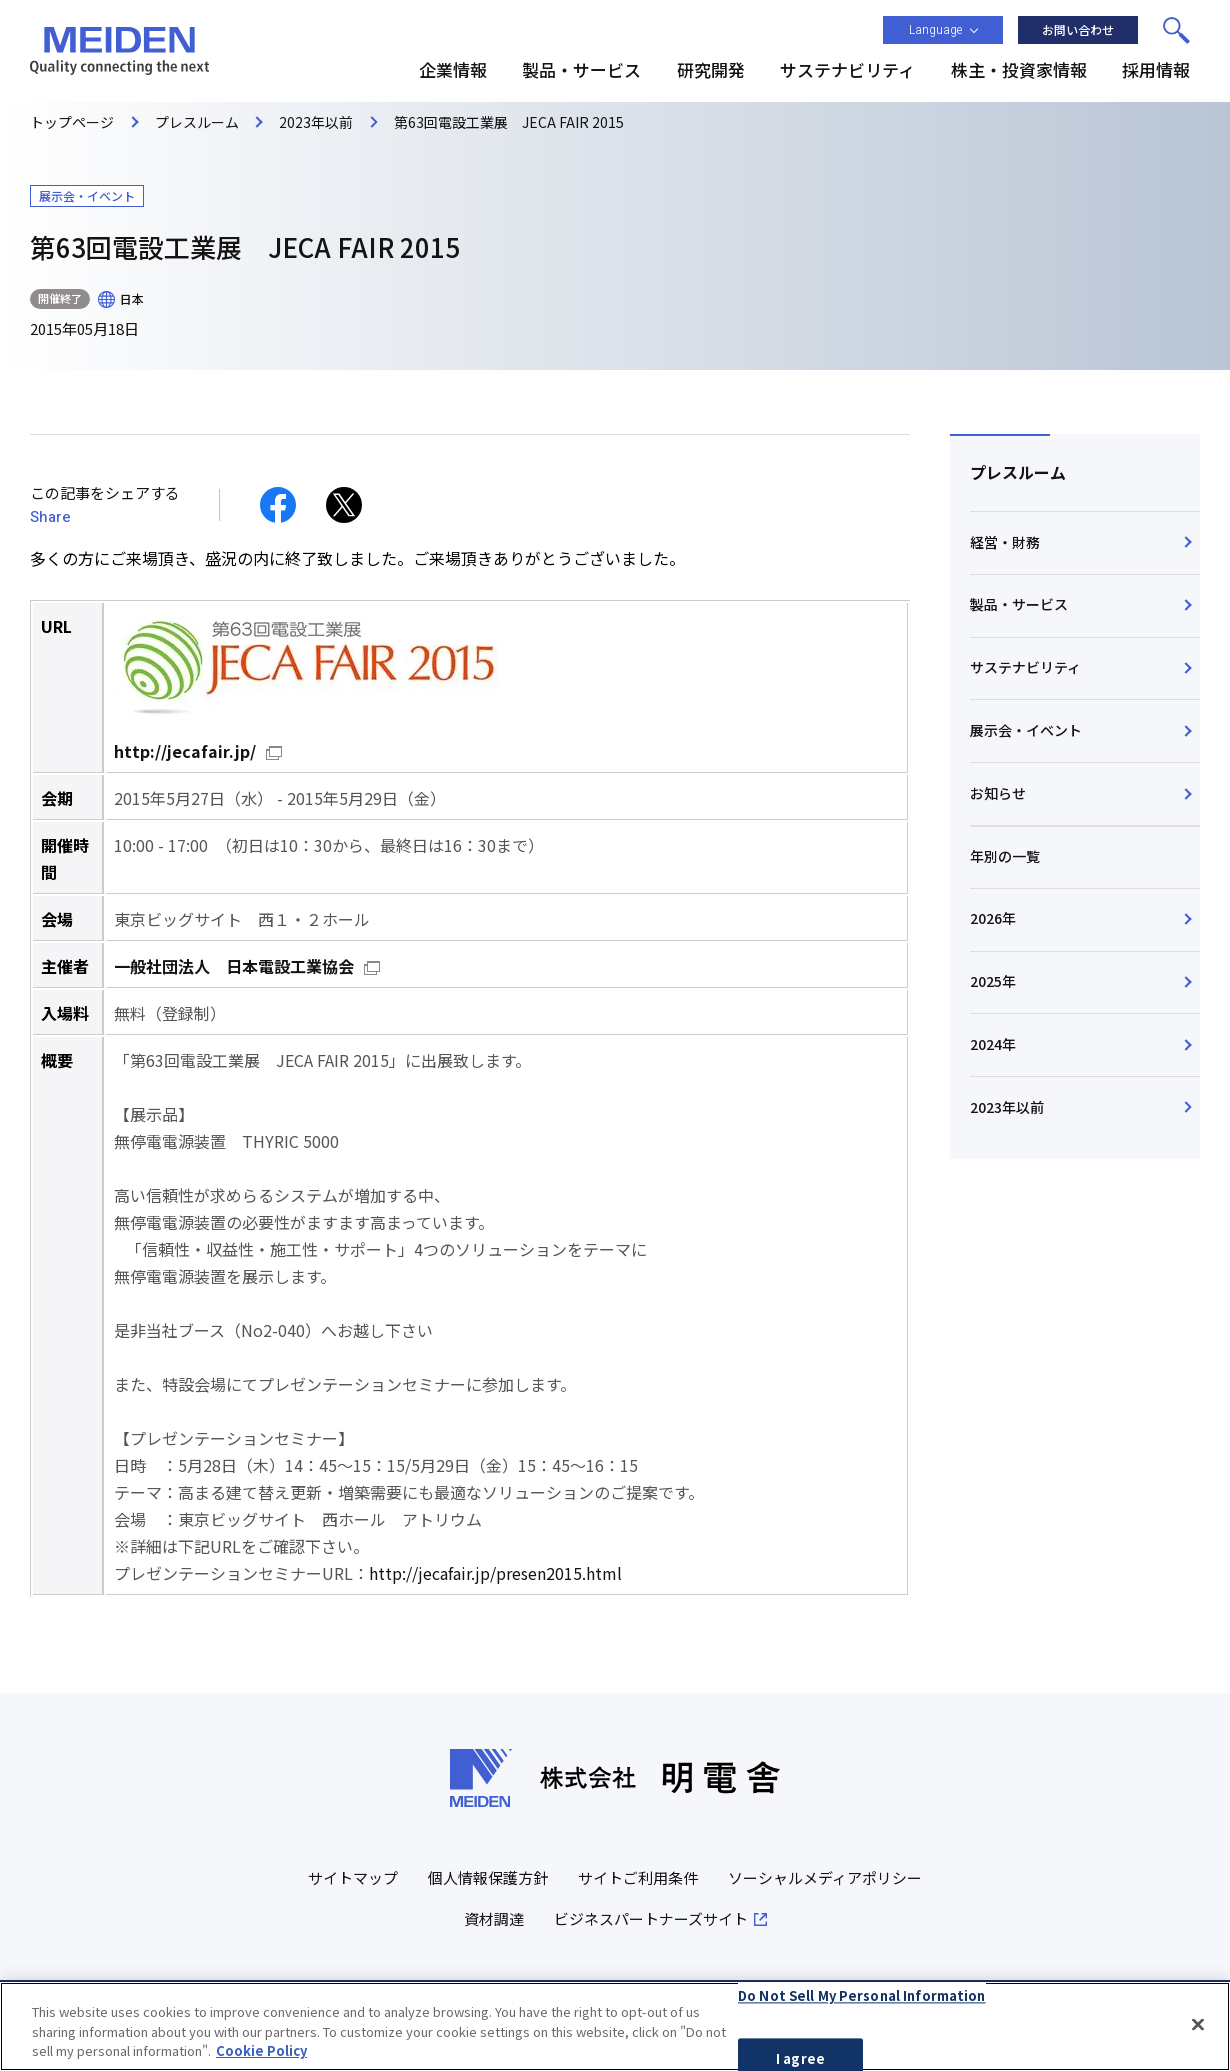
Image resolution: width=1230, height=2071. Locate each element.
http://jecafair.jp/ (185, 751)
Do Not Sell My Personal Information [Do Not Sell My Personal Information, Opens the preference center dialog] (862, 2000)
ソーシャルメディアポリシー (825, 1877)
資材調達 (494, 1918)
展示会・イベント (1026, 730)
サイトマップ (353, 1877)
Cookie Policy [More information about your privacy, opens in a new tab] (261, 2055)
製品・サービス (1019, 604)
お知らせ (998, 793)
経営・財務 (1005, 542)
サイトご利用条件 (638, 1877)
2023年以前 (1007, 1107)
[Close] (1198, 2029)
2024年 (993, 1044)
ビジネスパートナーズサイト (651, 1918)
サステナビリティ (1025, 667)
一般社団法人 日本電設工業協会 (234, 966)
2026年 (993, 918)
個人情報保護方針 (488, 1877)
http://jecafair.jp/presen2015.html (495, 1573)
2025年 (993, 981)
